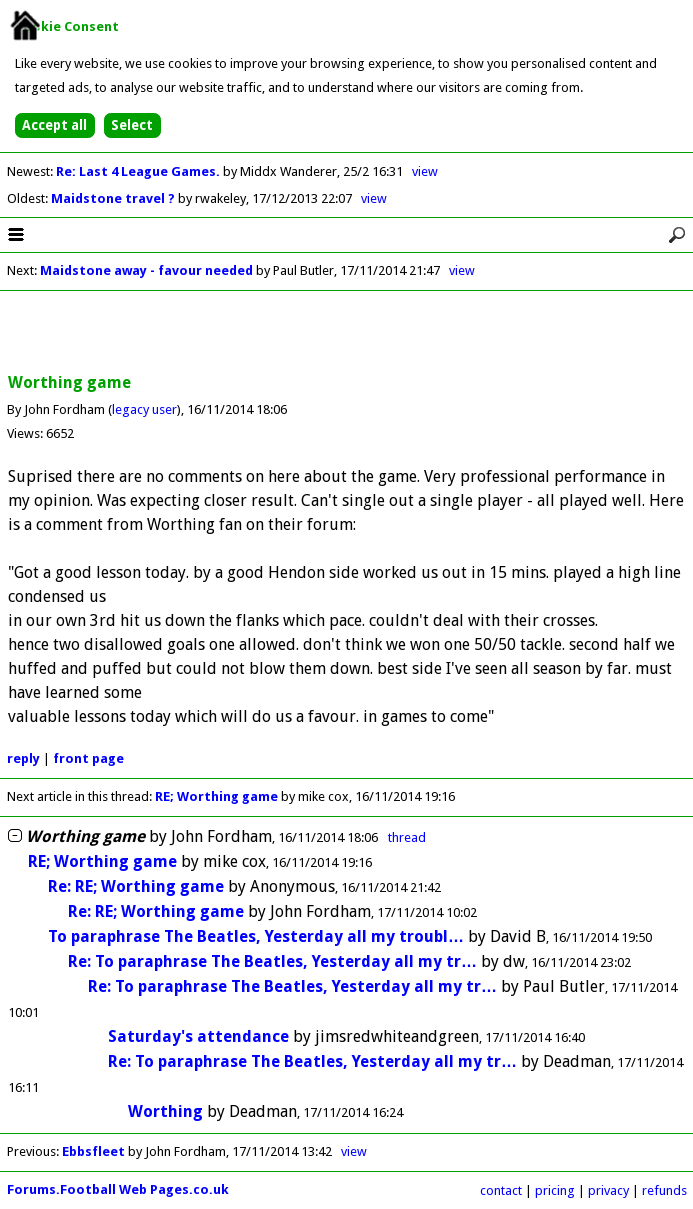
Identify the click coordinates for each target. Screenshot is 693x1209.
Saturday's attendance (198, 1036)
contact (501, 1190)
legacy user (144, 409)
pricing (555, 1190)
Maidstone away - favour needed (146, 270)
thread (407, 837)
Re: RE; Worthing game (136, 886)
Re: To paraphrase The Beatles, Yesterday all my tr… (272, 961)
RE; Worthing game (216, 796)
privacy (608, 1190)
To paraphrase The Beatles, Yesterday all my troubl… (256, 936)
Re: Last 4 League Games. (139, 171)
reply (23, 758)
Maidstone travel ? (114, 198)
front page (88, 758)
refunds (664, 1190)
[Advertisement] (347, 333)
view (425, 171)
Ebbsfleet (93, 1151)
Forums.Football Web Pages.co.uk (118, 1189)
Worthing (165, 1111)
